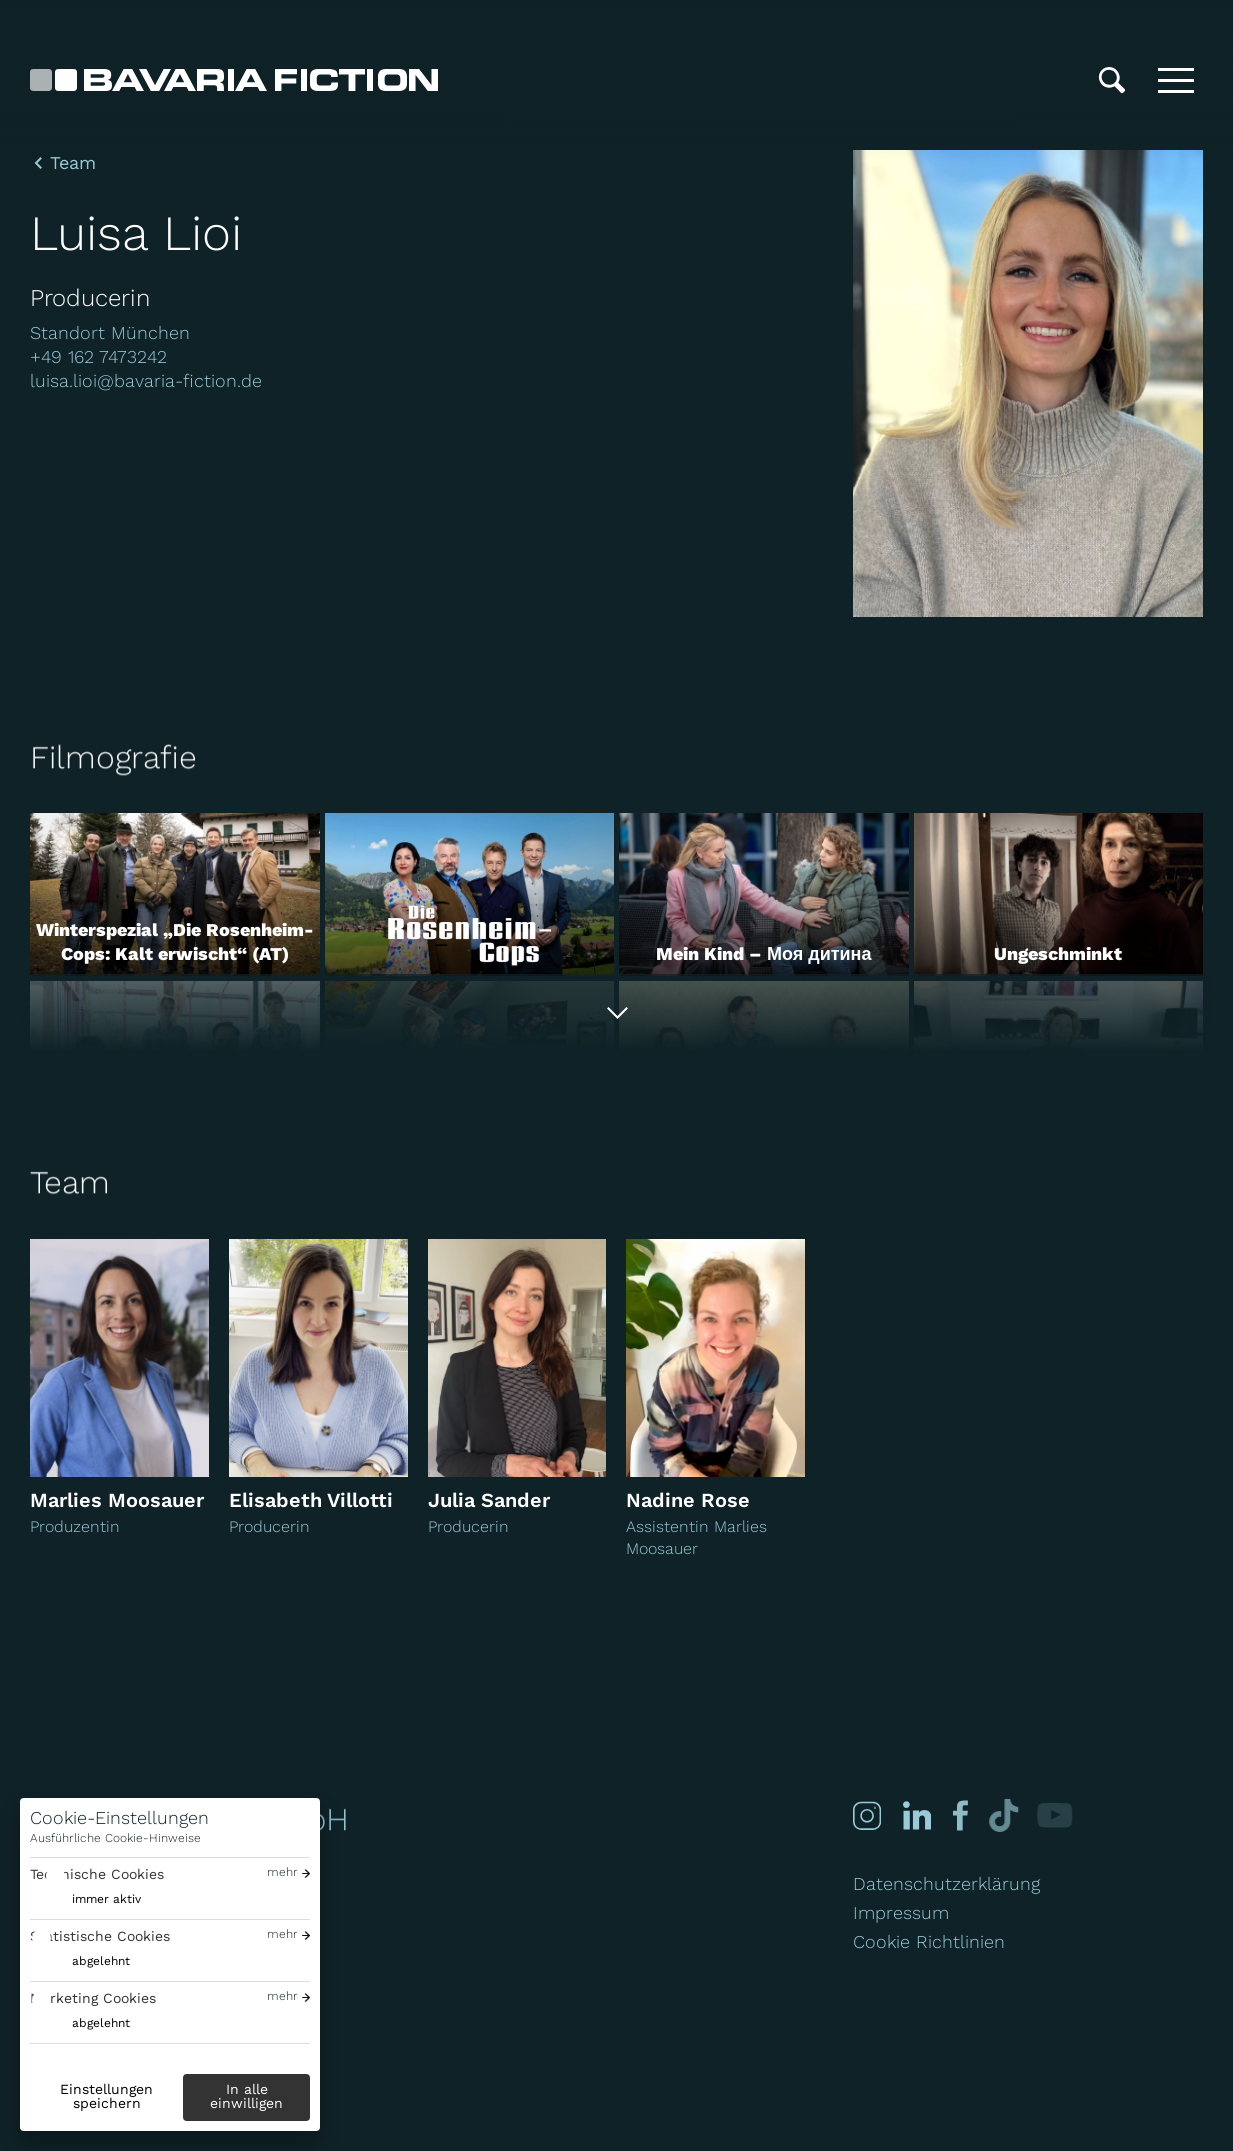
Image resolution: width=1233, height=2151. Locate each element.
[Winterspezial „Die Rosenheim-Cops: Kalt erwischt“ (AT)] (175, 894)
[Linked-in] (913, 1815)
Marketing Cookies (93, 1998)
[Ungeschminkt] (1059, 894)
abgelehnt (101, 1961)
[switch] (85, 1899)
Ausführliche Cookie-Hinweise (115, 1838)
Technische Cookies (97, 1874)
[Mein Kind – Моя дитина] (764, 894)
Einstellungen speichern (106, 2096)
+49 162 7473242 (98, 356)
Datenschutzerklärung (946, 1883)
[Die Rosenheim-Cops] (470, 894)
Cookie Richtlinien (929, 1941)
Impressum (901, 1912)
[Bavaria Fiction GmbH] (234, 80)
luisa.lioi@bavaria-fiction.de (146, 380)
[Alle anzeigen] (616, 1013)
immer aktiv (106, 1899)
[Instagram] (866, 1815)
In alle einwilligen (246, 2096)
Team (73, 163)
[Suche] (1112, 80)
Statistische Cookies (100, 1936)
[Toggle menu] (1176, 80)
